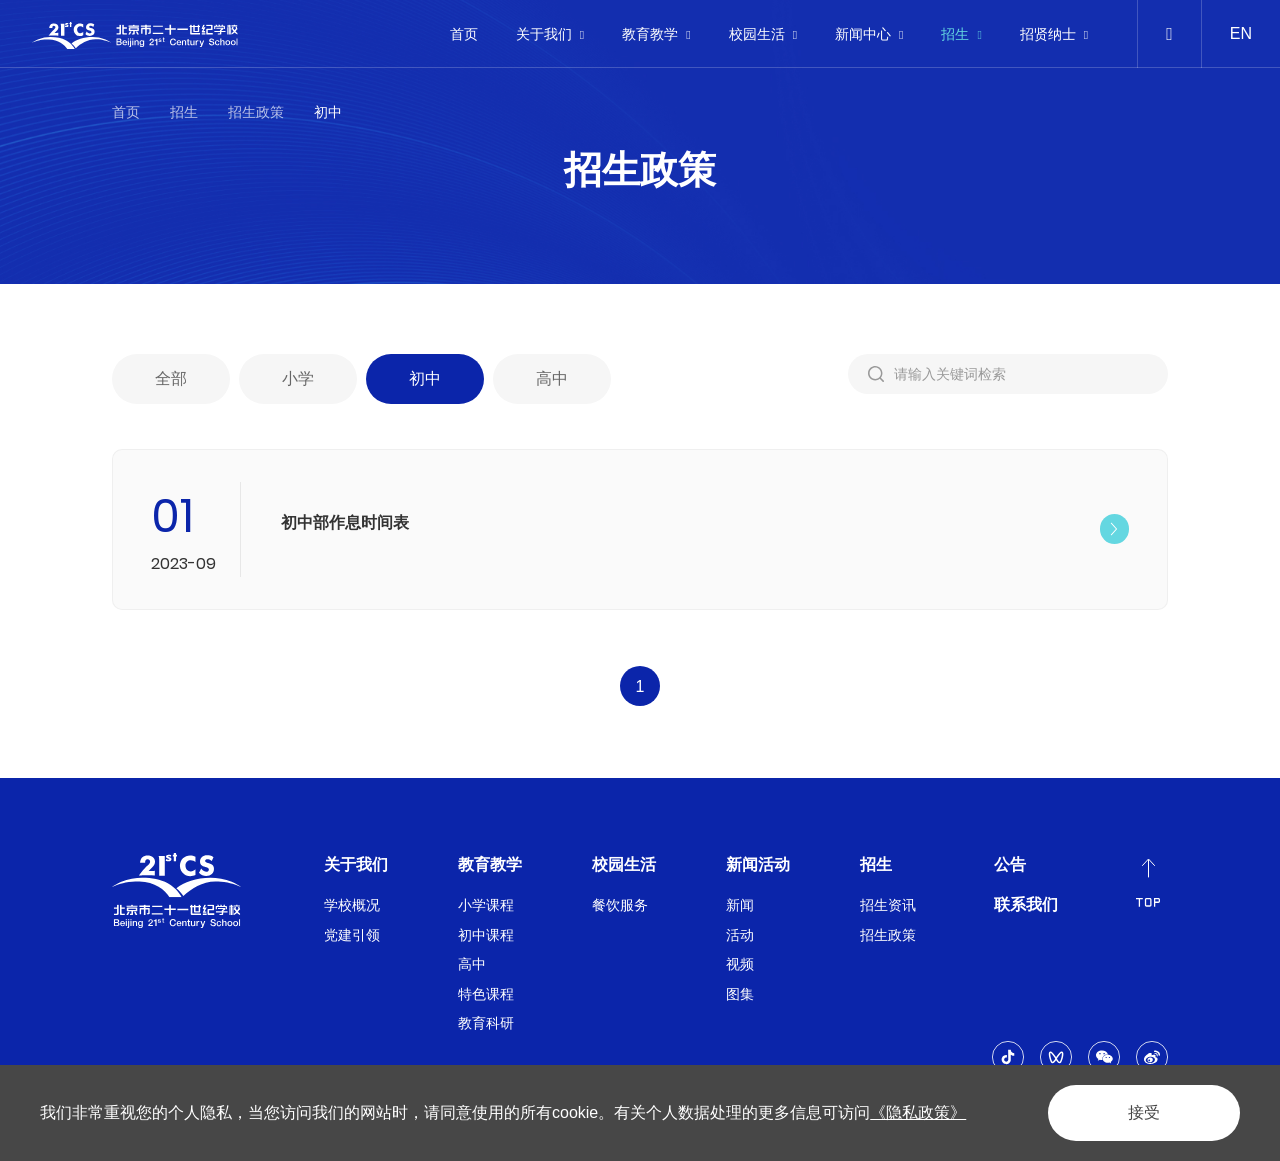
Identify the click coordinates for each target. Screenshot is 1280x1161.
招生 (961, 34)
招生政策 (256, 112)
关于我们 (550, 34)
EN (1241, 33)
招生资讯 (888, 905)
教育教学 (656, 34)
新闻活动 (758, 864)
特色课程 (486, 994)
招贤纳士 (1054, 34)
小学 (298, 382)
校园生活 (763, 34)
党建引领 (352, 935)
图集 (740, 994)
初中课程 (486, 935)
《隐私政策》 (918, 1112)
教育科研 (486, 1023)
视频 (740, 964)
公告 (1010, 864)
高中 (552, 382)
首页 (464, 34)
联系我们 (1026, 904)
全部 (171, 382)
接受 (1144, 1112)
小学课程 (486, 905)
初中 (328, 112)
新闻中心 (869, 34)
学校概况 (352, 905)
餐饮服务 (620, 905)
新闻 (740, 905)
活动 (740, 935)
